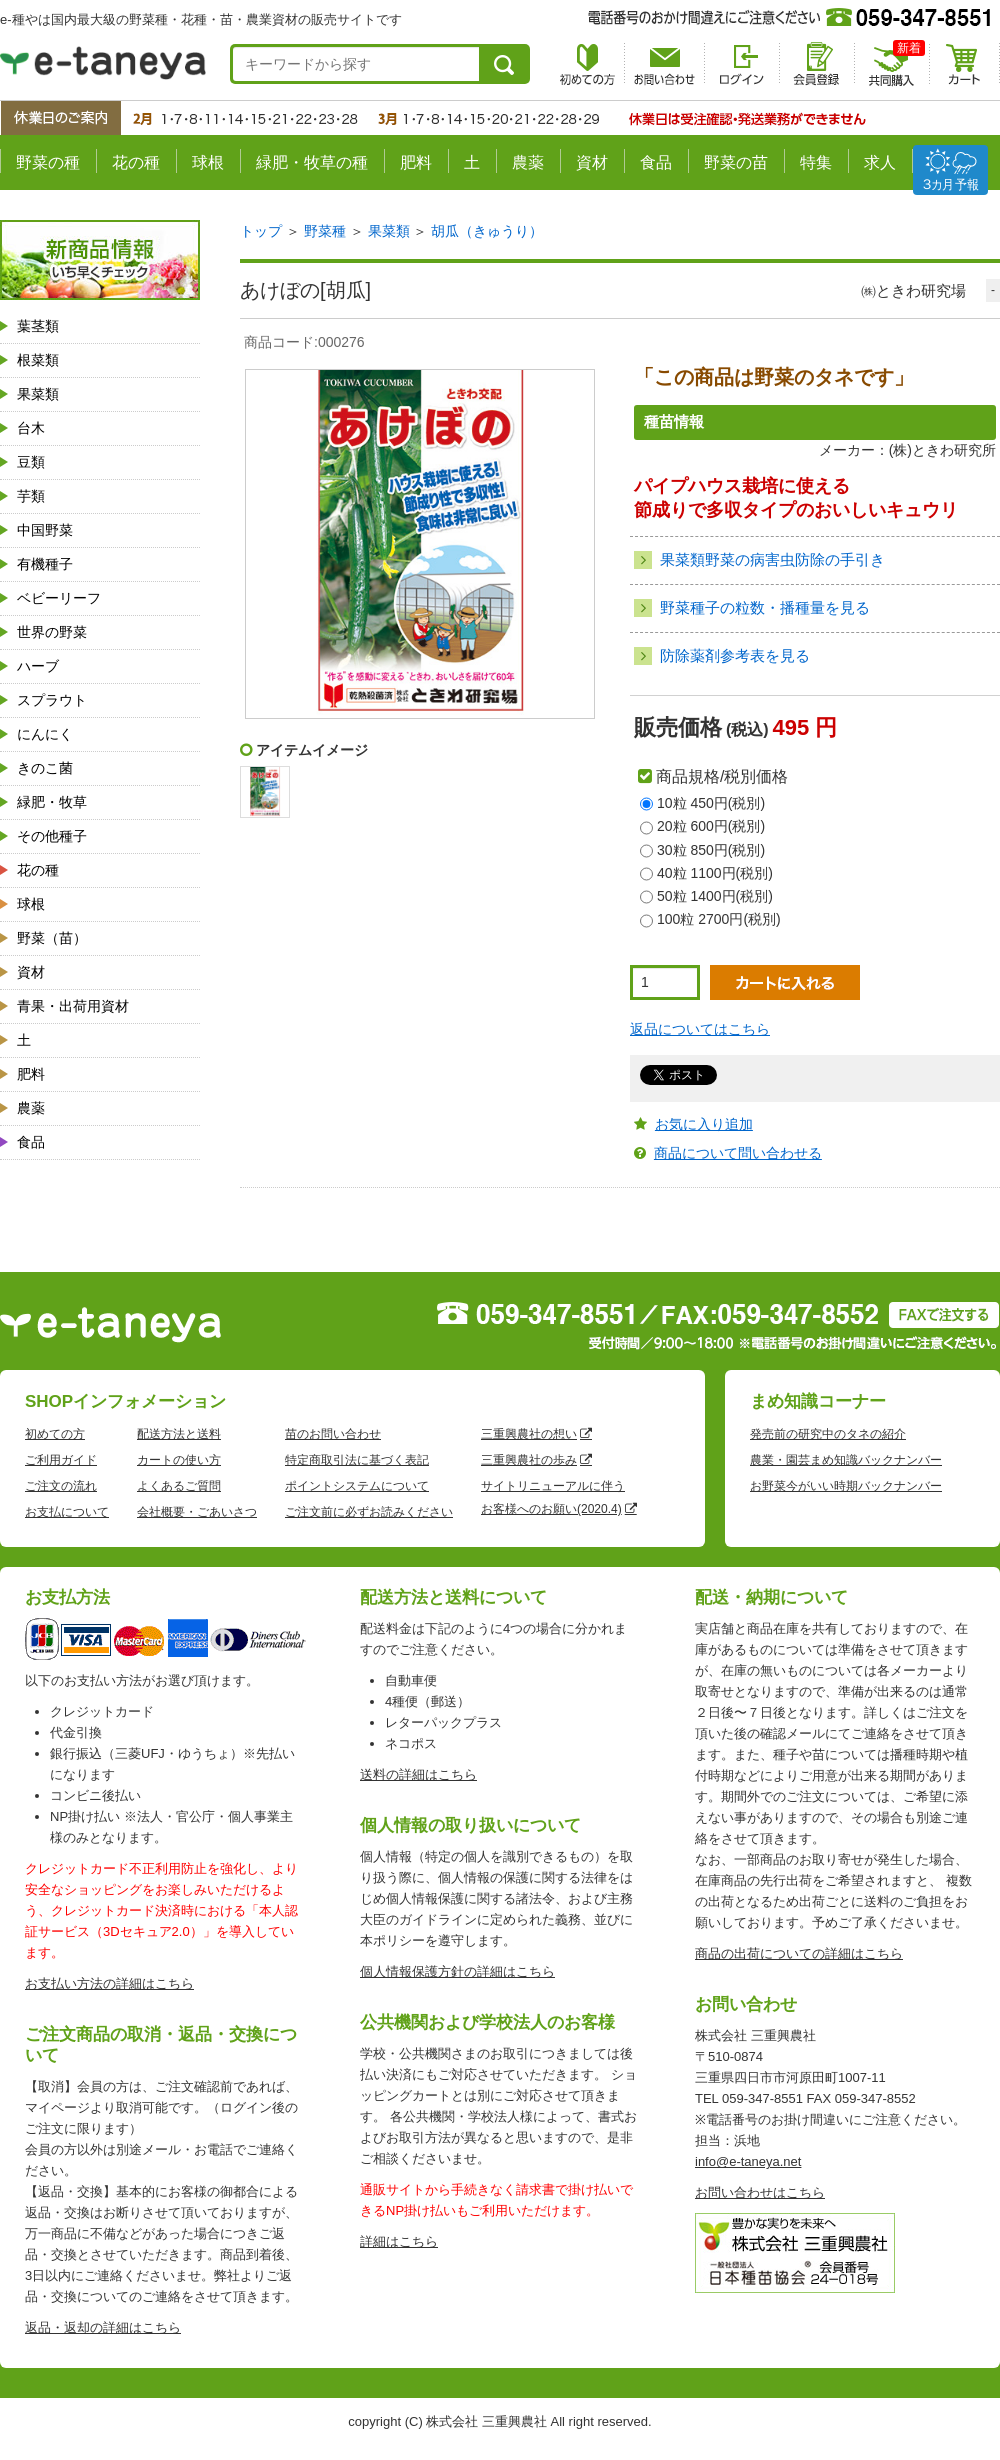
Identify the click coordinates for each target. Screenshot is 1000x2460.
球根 (208, 162)
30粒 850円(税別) (711, 850)
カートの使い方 (179, 1460)
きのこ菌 (45, 768)
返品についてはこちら (700, 1029)
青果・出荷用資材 (73, 1006)
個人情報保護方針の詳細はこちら (457, 1971)
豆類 (31, 462)
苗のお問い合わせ (333, 1434)
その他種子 (52, 836)
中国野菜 (45, 530)
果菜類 (38, 394)
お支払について (67, 1512)
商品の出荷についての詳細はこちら (799, 1953)
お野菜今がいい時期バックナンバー (846, 1486)
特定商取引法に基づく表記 (357, 1460)
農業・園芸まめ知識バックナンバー (846, 1460)
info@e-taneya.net (748, 2161)
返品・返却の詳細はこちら (103, 2327)
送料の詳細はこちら (418, 1774)
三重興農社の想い (529, 1434)
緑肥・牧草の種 (312, 162)
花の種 (136, 162)
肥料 (416, 162)
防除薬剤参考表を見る (735, 655)
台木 (31, 428)
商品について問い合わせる (738, 1153)
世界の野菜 (52, 632)
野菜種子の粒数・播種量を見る (765, 607)
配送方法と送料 (179, 1434)
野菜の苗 (736, 162)
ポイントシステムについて (357, 1486)
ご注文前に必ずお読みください (369, 1512)
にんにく (45, 734)
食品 (656, 162)
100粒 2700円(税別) (719, 919)
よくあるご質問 (179, 1486)
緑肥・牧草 (52, 802)
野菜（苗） (52, 938)
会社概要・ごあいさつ (197, 1512)
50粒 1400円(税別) (715, 896)
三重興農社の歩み (529, 1460)
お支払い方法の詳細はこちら (109, 1983)
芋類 (31, 496)
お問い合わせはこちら (760, 2192)
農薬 (528, 162)
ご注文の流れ (61, 1486)
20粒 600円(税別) (711, 826)
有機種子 (45, 564)
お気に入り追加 (704, 1124)
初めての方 (55, 1434)
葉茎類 (38, 326)
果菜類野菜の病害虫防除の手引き (772, 559)
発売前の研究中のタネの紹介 (828, 1434)
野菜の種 (48, 162)
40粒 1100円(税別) (715, 873)
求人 (880, 162)
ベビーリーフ (59, 598)
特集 (816, 162)
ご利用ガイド (61, 1460)
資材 (592, 162)
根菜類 (38, 360)
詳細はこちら (399, 2241)
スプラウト (52, 700)
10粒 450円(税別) (711, 803)
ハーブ (38, 666)
